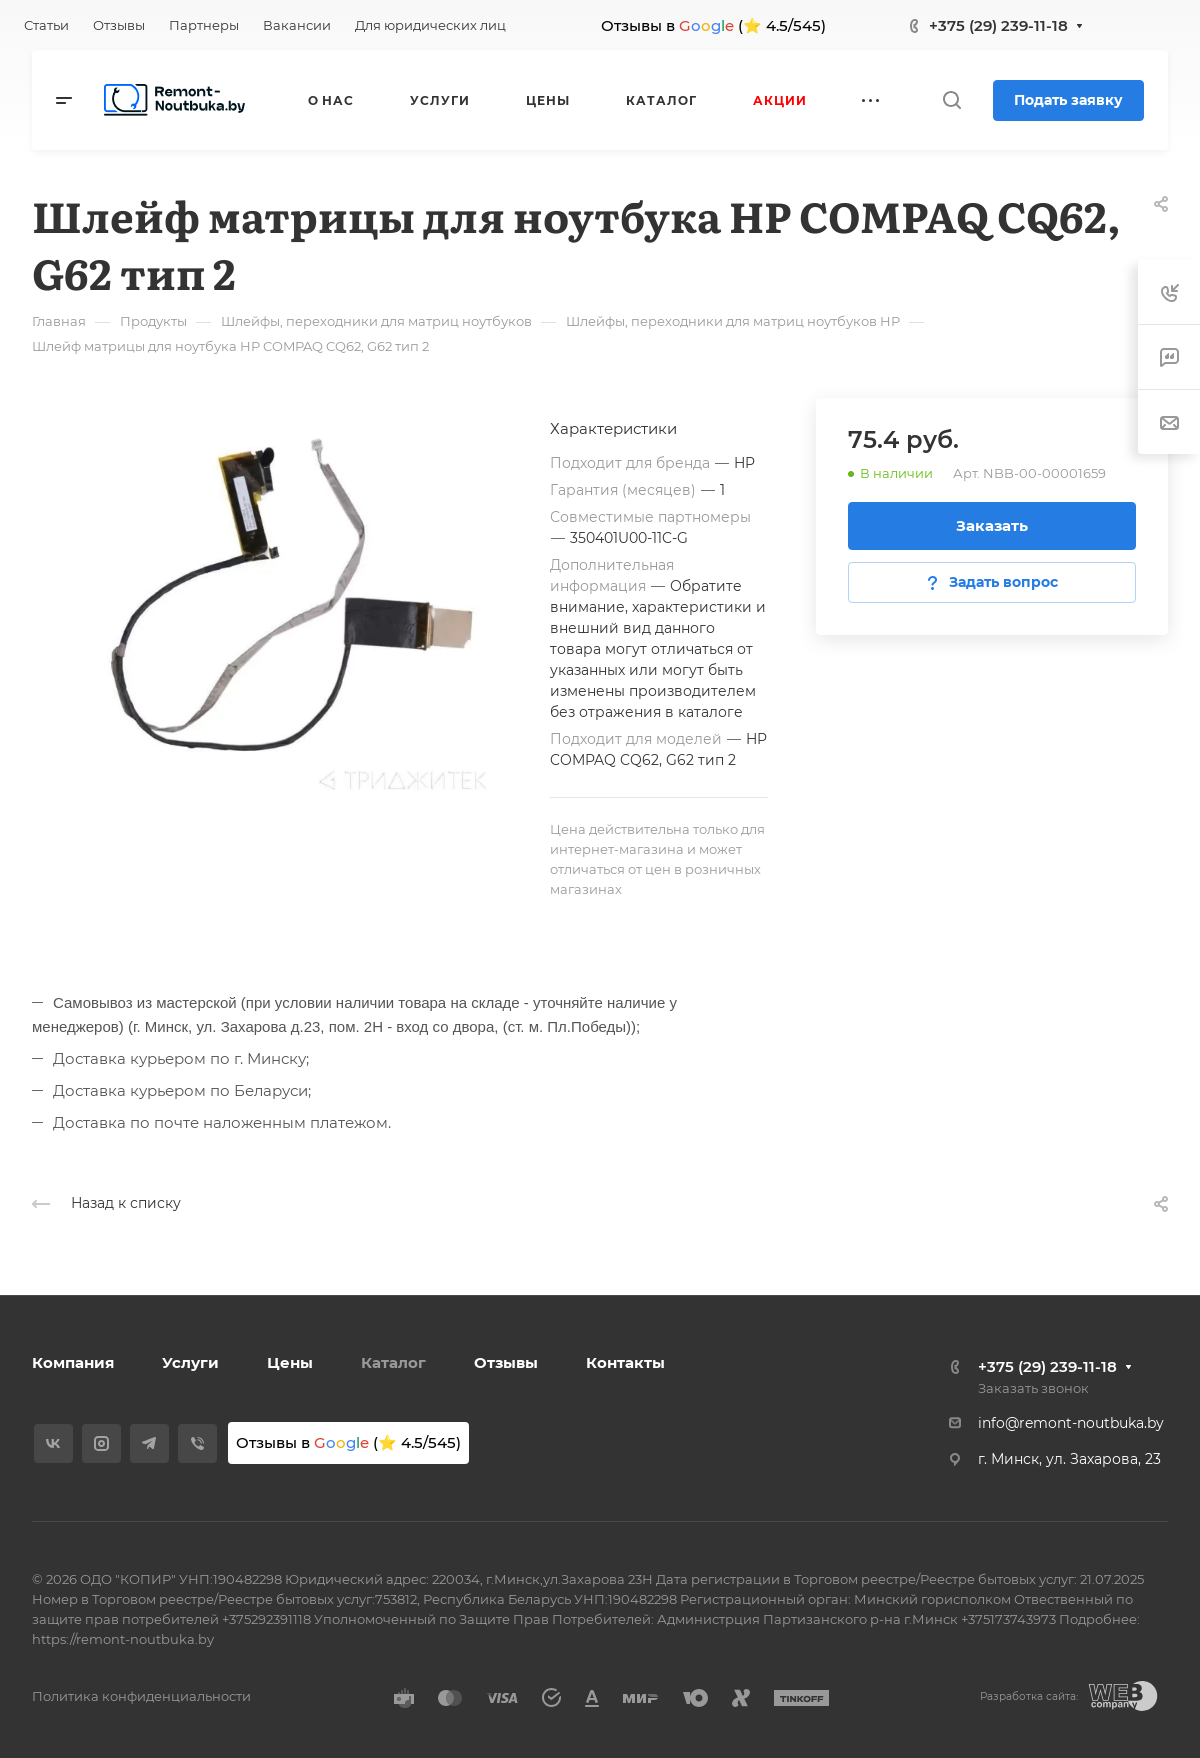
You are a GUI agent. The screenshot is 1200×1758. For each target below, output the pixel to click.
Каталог (393, 1362)
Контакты (625, 1362)
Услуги (190, 1362)
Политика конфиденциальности (141, 1696)
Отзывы (506, 1362)
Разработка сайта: (1029, 1696)
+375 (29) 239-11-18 (998, 25)
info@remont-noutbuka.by (1071, 1423)
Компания (73, 1362)
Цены (290, 1362)
